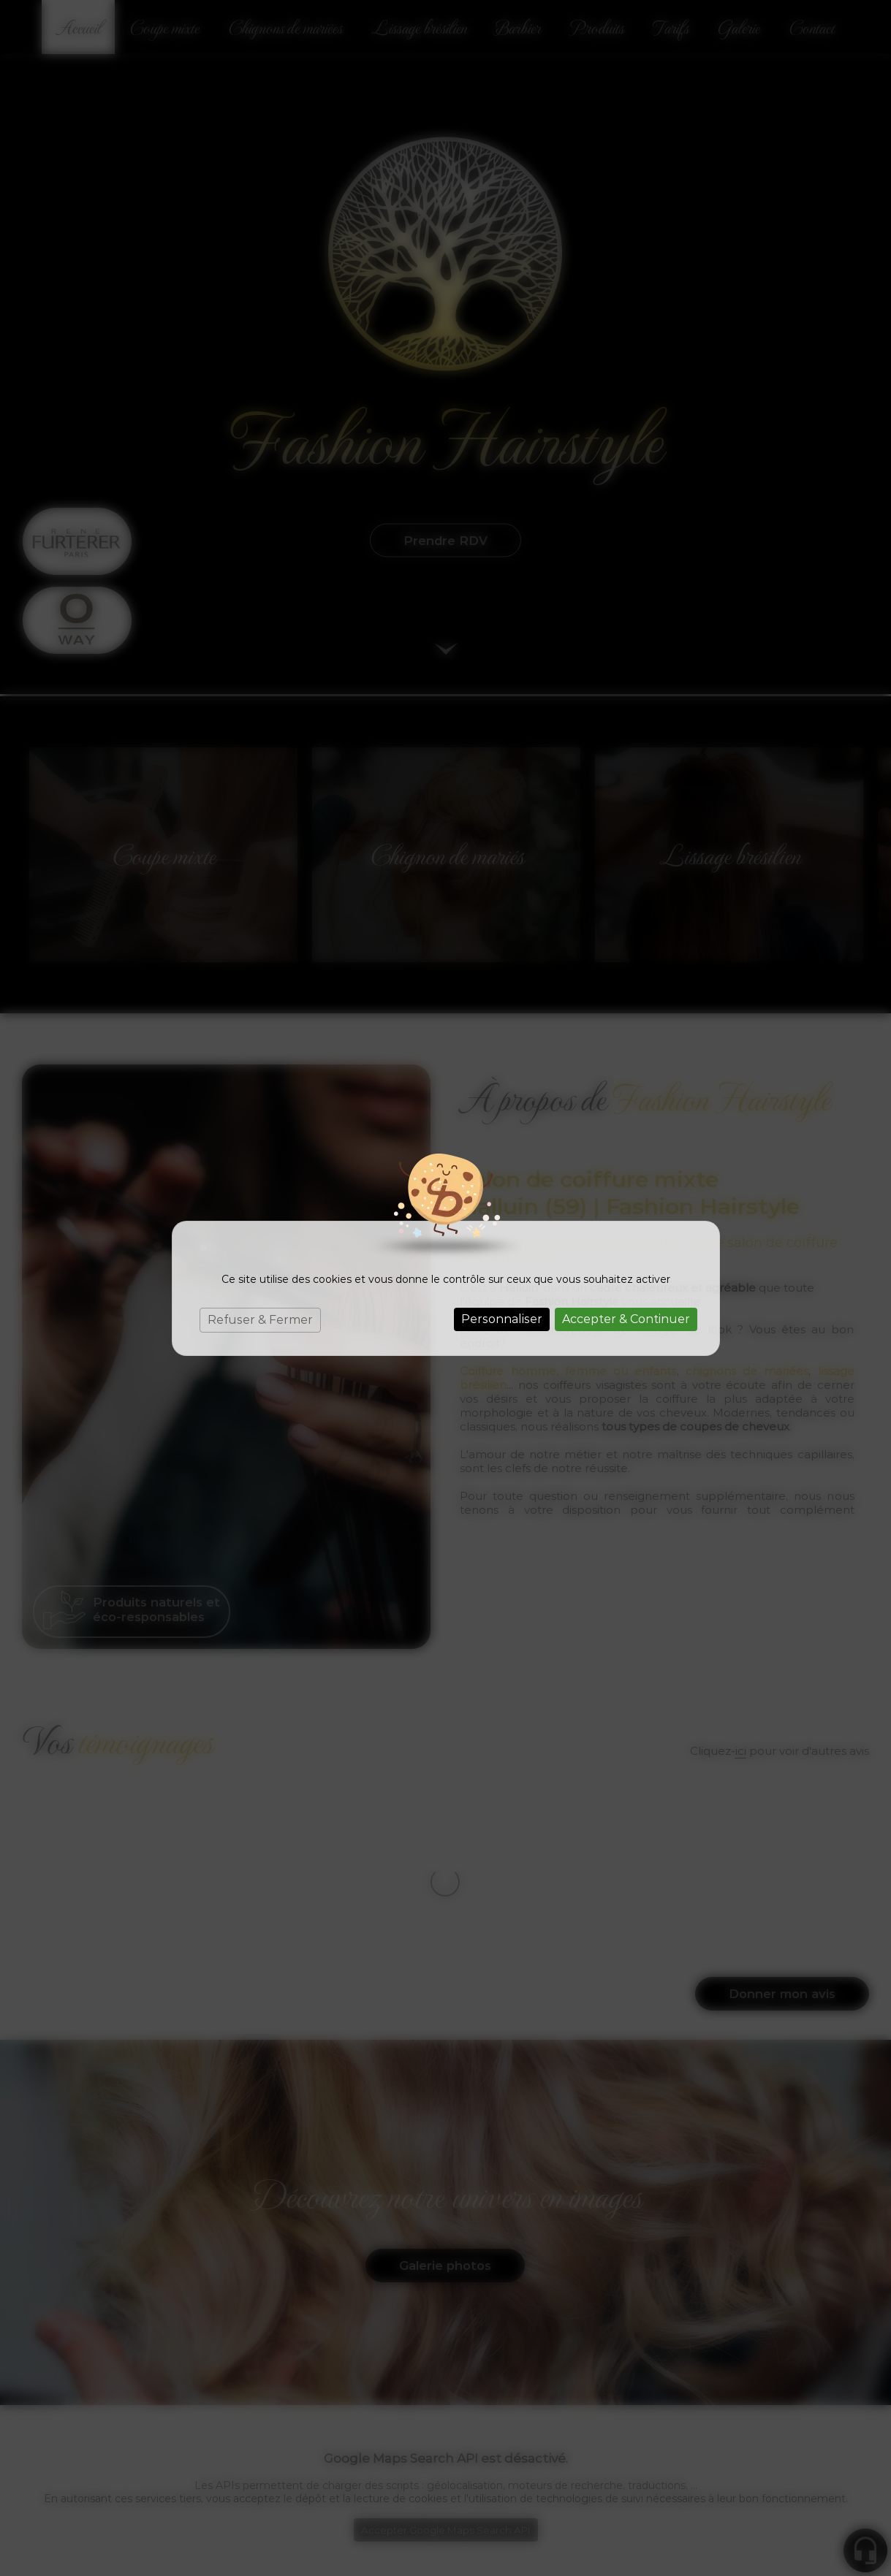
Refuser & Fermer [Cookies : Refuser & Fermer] (260, 1320)
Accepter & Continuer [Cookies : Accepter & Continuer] (626, 1319)
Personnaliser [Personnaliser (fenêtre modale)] (501, 1319)
